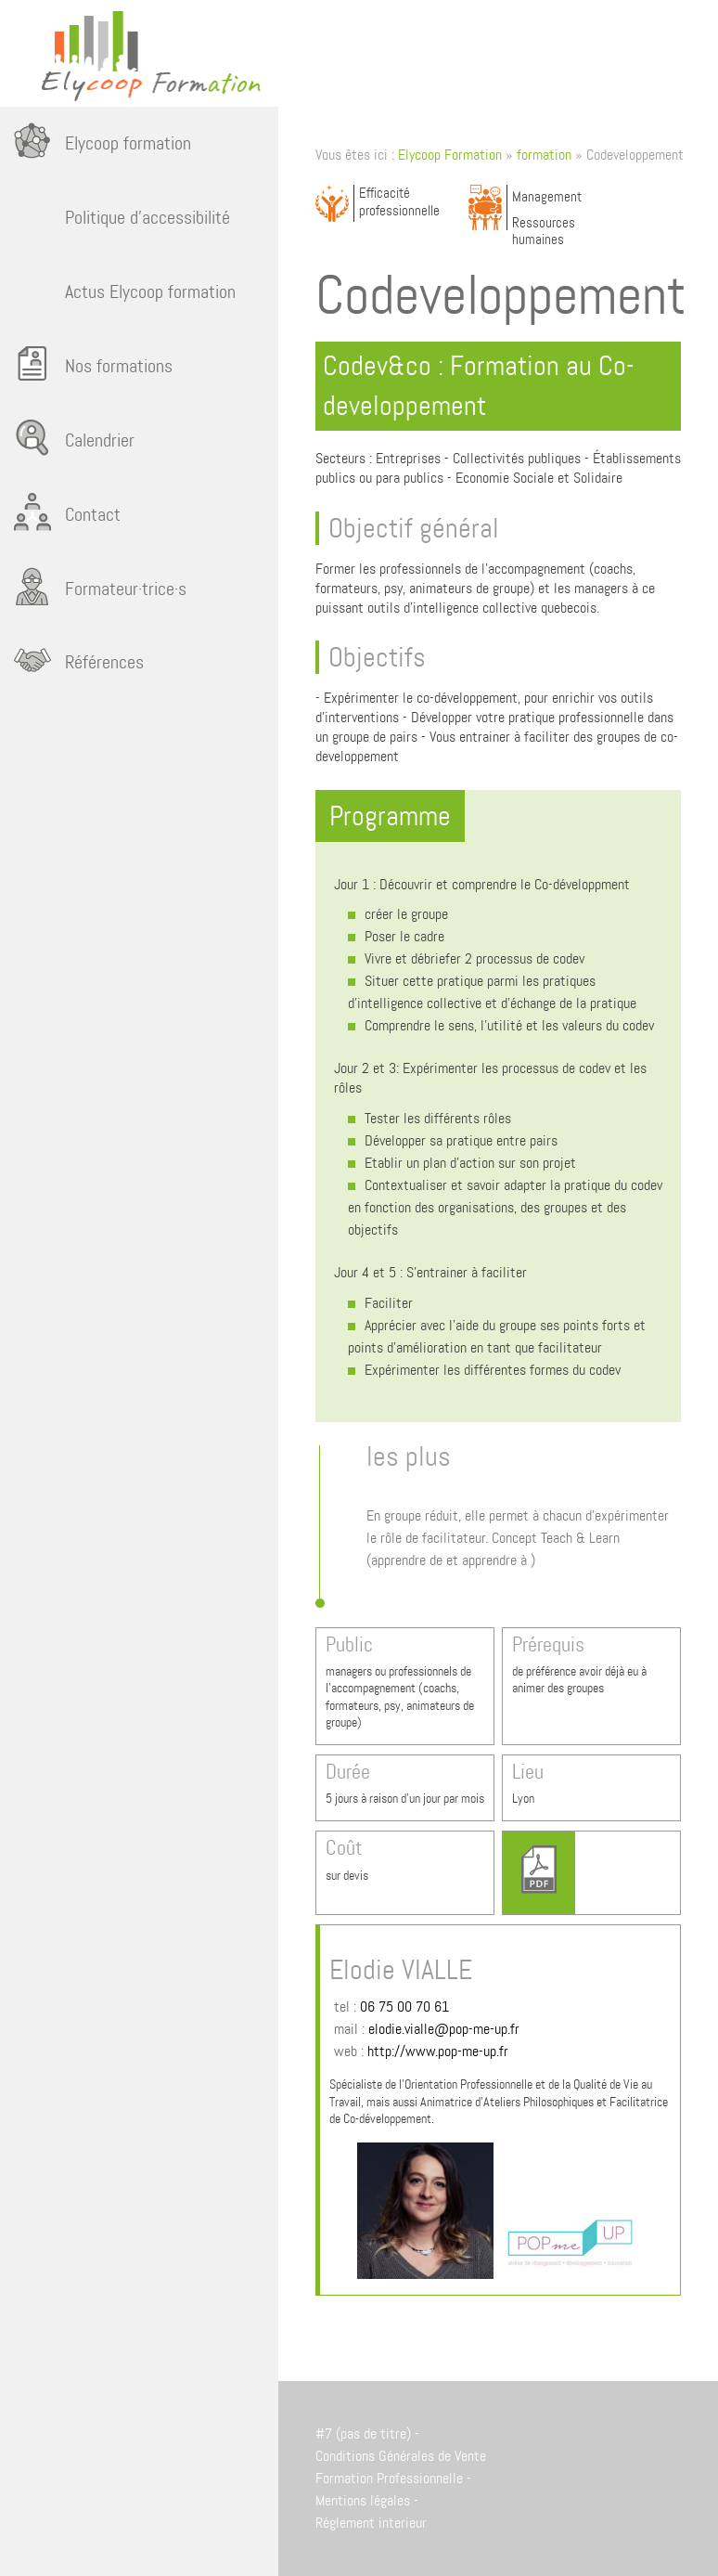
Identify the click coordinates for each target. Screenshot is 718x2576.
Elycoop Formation (450, 154)
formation (544, 154)
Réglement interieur (371, 2522)
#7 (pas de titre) (363, 2433)
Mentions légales (362, 2500)
